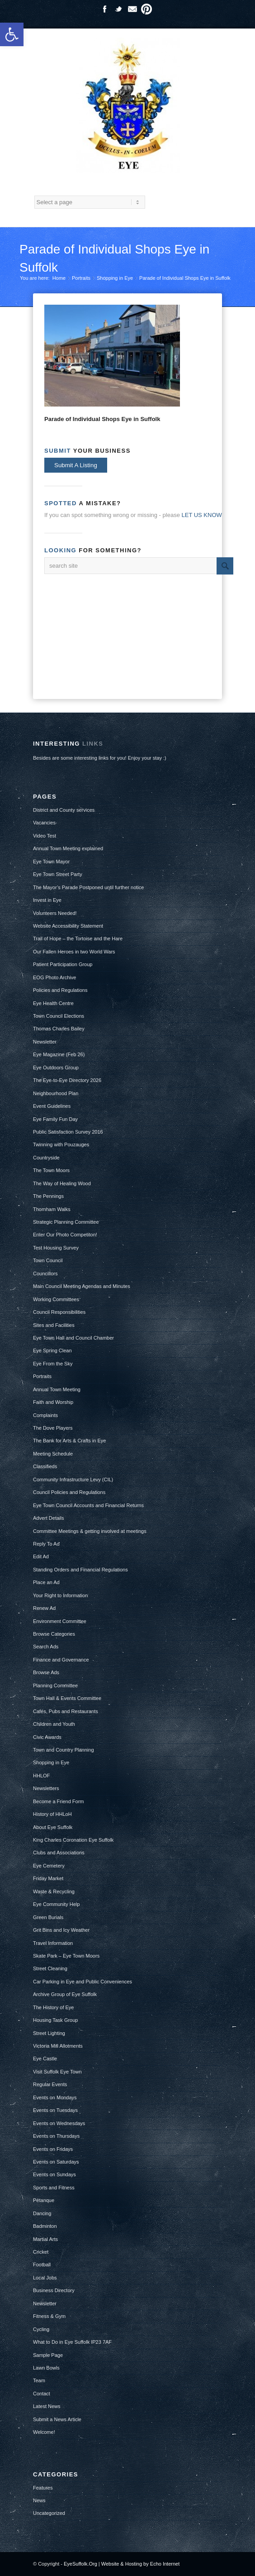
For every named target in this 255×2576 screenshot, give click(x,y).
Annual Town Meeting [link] (56, 1389)
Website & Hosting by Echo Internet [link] (140, 2563)
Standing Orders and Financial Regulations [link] (80, 1569)
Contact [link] (41, 2393)
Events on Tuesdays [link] (55, 2110)
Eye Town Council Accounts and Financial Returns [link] (88, 1505)
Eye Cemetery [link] (49, 1865)
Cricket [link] (40, 2252)
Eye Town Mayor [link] (51, 861)
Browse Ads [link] (46, 1672)
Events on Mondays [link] (55, 2097)
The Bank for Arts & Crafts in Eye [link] (69, 1440)
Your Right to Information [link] (60, 1595)
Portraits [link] (81, 278)
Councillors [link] (45, 1273)
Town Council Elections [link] (58, 1016)
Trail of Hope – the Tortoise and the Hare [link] (78, 938)
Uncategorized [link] (49, 2513)
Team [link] (39, 2380)
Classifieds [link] (45, 1466)
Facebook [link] (104, 9)
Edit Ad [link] (41, 1556)
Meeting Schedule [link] (53, 1453)
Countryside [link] (46, 1157)
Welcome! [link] (44, 2432)
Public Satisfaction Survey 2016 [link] (68, 1132)
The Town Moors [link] (51, 1170)
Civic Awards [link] (47, 1737)
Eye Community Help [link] (56, 1904)
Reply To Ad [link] (46, 1544)
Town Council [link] (47, 1260)
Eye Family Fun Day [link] (55, 1119)
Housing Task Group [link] (55, 2020)
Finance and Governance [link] (61, 1659)
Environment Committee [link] (59, 1621)
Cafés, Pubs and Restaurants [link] (65, 1711)
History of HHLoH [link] (52, 1814)
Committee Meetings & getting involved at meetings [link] (89, 1531)
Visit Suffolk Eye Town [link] (57, 2071)
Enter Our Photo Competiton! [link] (65, 1234)
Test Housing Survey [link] (56, 1247)
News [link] (39, 2500)
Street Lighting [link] (49, 2033)
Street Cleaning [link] (50, 1968)
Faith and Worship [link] (53, 1402)
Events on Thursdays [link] (56, 2136)
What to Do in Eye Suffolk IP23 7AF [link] (72, 2342)
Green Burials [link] (48, 1917)
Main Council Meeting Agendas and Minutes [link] (81, 1286)
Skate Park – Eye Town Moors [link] (66, 1955)
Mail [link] (132, 9)
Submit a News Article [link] (57, 2419)
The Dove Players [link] (52, 1428)
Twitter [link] (118, 9)
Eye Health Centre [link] (53, 1003)
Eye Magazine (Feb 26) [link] (59, 1054)
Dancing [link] (42, 2213)
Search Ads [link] (45, 1646)
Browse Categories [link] (54, 1634)
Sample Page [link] (48, 2355)
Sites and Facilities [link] (54, 1325)
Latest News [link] (47, 2406)
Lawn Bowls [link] (46, 2367)
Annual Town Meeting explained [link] (68, 848)
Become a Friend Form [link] (58, 1801)
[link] (12, 34)
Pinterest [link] (146, 9)
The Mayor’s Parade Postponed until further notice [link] (88, 887)
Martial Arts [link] (45, 2239)
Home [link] (59, 278)
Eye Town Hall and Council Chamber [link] (73, 1338)
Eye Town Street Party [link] (57, 874)
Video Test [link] (44, 835)
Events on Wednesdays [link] (59, 2123)
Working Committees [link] (56, 1299)
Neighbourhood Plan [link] (55, 1093)
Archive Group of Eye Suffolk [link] (65, 1994)
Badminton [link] (45, 2226)
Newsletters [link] (46, 1788)
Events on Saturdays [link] (56, 2161)
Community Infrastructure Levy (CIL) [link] (73, 1479)
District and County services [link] (63, 810)
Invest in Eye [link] (47, 900)
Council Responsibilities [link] (59, 1312)
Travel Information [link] (53, 1943)
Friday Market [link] (48, 1878)
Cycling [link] (41, 2329)
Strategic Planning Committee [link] (66, 1222)
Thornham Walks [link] (52, 1209)
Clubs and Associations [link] (59, 1852)
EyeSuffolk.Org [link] (80, 2563)
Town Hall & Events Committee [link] (67, 1698)
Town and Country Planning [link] (63, 1749)
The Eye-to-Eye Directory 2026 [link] (67, 1080)
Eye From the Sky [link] (52, 1363)
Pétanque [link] (43, 2200)
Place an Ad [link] (46, 1582)
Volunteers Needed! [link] (55, 913)
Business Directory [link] (54, 2290)
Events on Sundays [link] (54, 2174)
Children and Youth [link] (54, 1724)
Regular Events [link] (50, 2084)
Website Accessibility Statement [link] (68, 926)
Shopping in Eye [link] (115, 278)
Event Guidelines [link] (52, 1106)
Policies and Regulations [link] (60, 990)
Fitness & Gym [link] (49, 2316)
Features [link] (42, 2487)
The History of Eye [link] (53, 2007)
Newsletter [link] (45, 1041)
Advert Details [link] (48, 1518)
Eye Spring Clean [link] (52, 1350)
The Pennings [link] (48, 1196)
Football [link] (42, 2264)
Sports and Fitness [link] (54, 2187)
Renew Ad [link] (44, 1608)
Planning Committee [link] (55, 1685)
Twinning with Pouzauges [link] (61, 1144)
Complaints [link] (45, 1415)
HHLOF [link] (41, 1775)
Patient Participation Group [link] (62, 964)
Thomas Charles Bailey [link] (59, 1028)
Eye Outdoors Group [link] (56, 1067)
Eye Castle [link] (45, 2058)
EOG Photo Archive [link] (54, 977)
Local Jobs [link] (45, 2277)
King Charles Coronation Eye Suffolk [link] (73, 1840)
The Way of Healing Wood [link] (62, 1183)
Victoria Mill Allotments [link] (58, 2046)
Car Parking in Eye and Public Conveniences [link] (82, 1981)
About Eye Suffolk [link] (52, 1827)
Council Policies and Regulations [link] (69, 1492)
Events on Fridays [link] (53, 2149)
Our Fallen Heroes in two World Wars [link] (74, 951)
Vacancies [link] (44, 822)
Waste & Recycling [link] (54, 1891)
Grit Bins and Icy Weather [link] (61, 1930)
